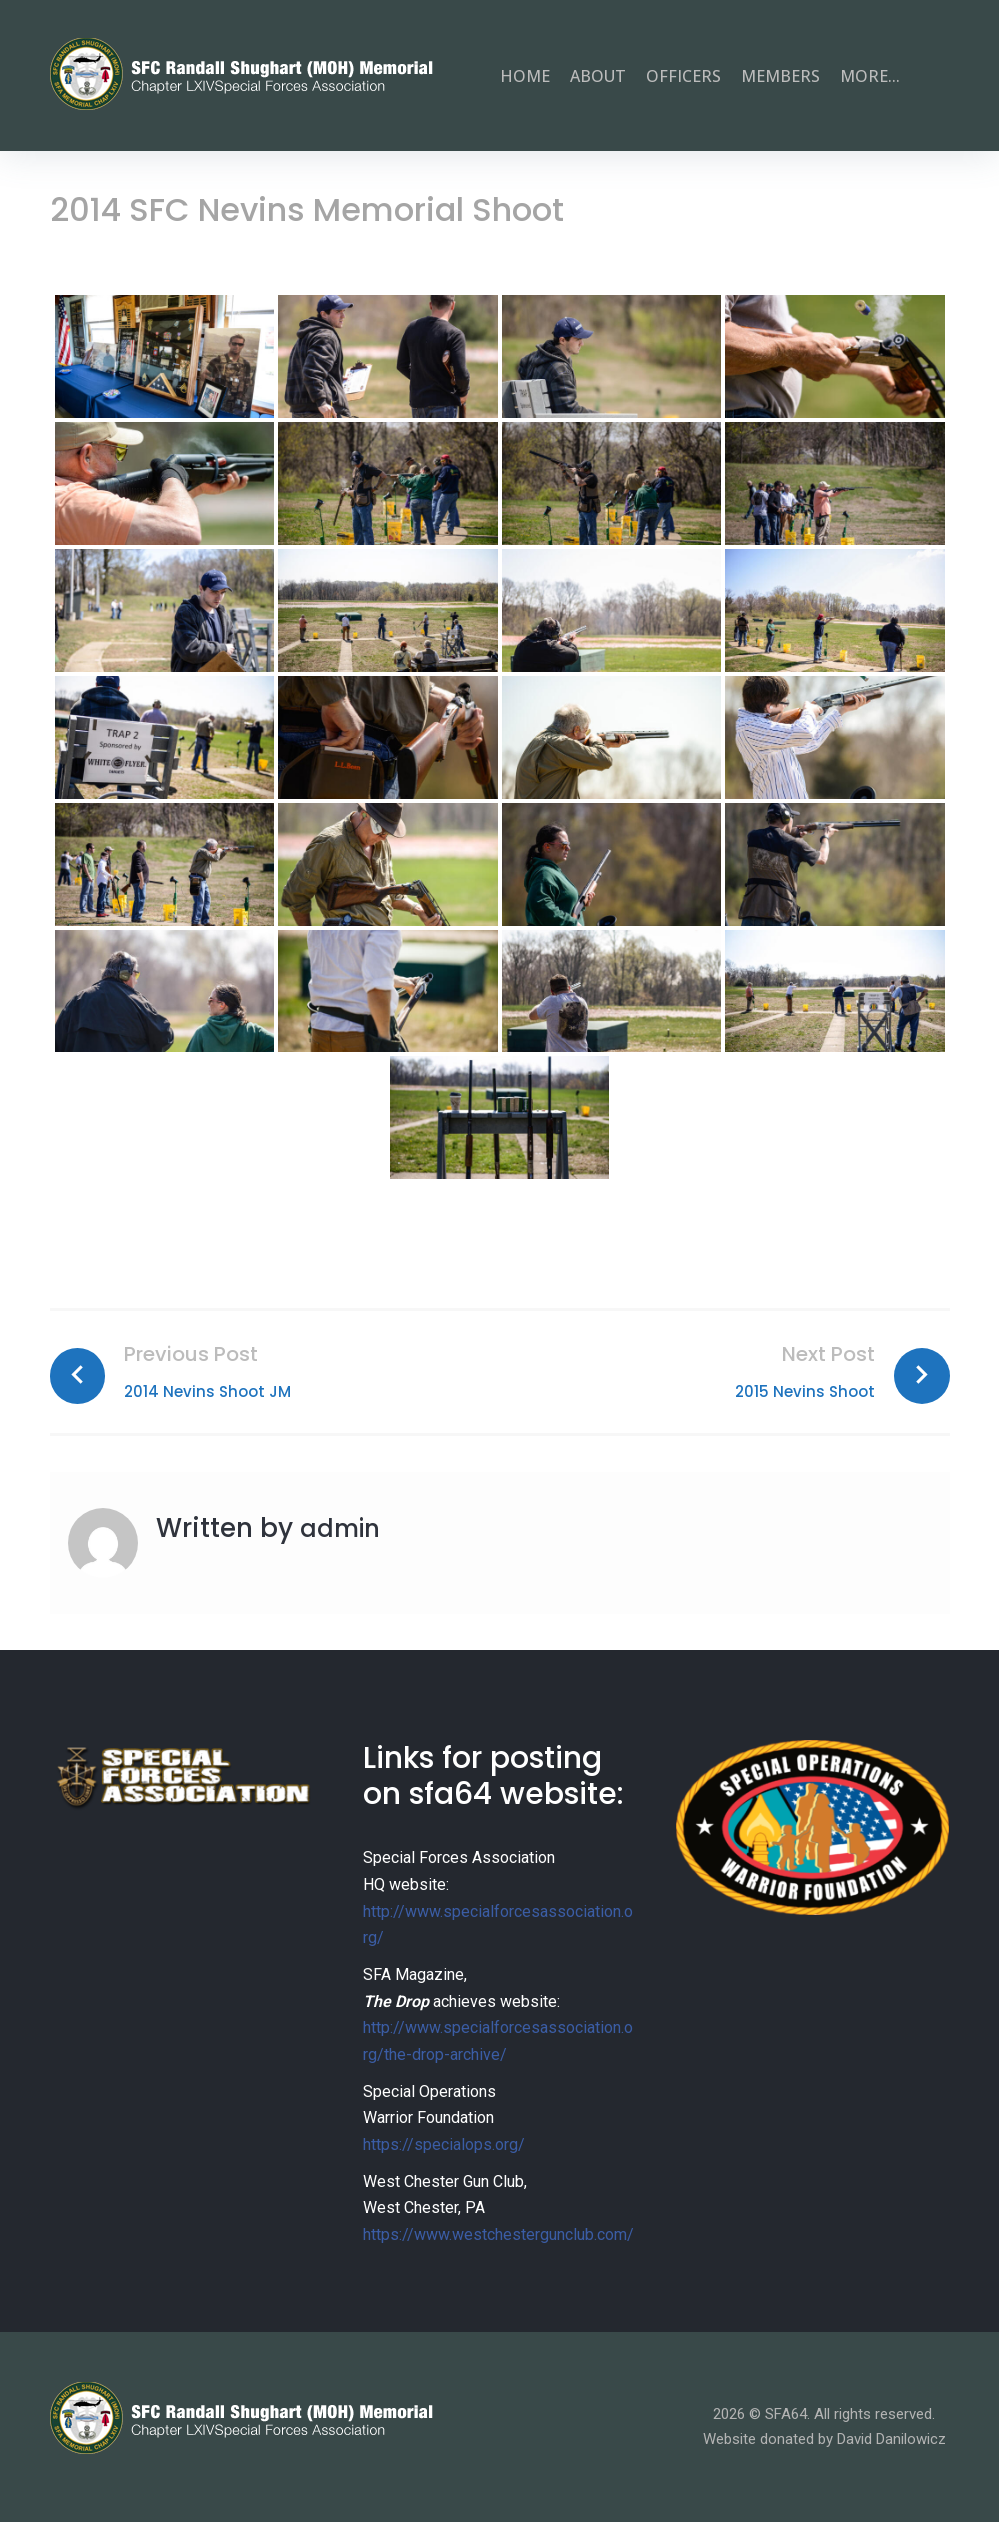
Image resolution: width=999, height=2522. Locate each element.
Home (525, 76)
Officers (683, 76)
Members (780, 76)
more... (870, 76)
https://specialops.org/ (444, 2144)
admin (344, 1528)
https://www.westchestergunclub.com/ (498, 2234)
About (598, 76)
